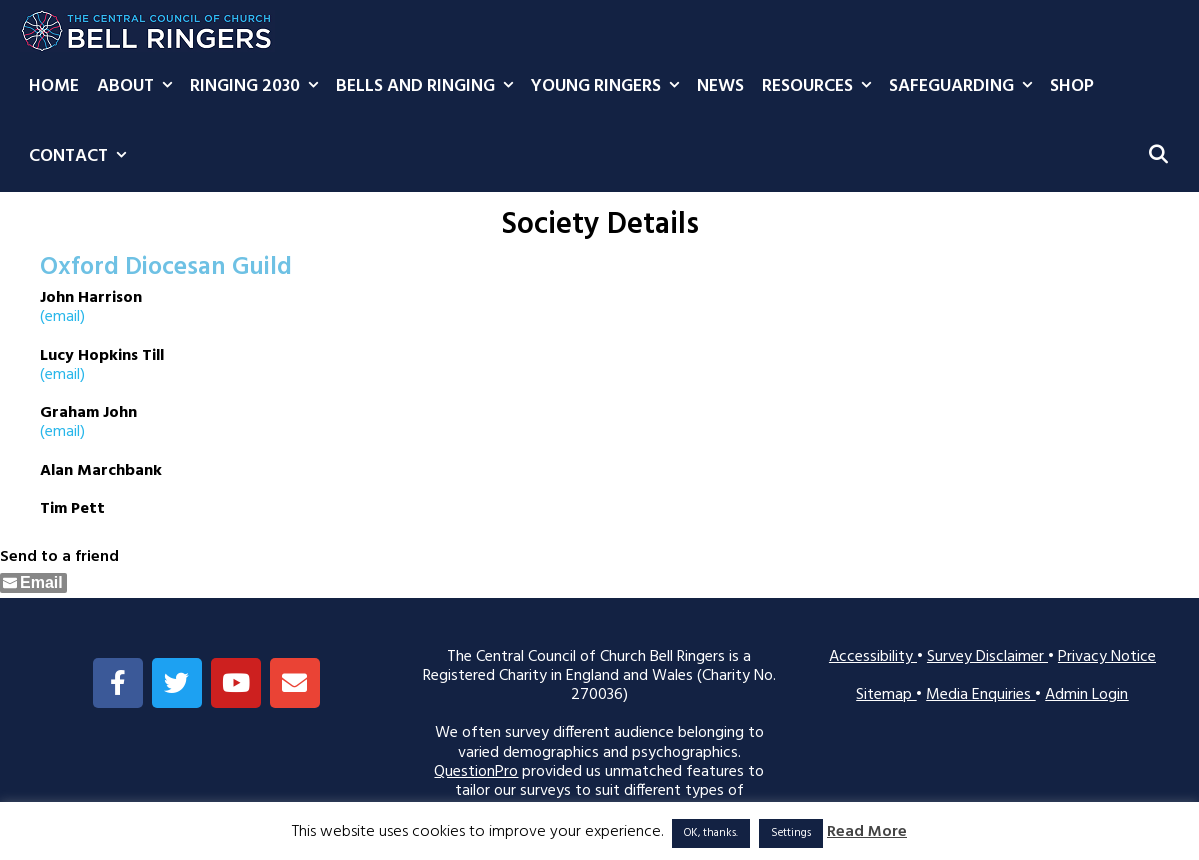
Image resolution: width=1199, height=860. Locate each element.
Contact (82, 157)
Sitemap (886, 695)
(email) (62, 317)
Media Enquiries (980, 695)
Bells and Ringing (429, 87)
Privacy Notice (1107, 657)
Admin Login (1086, 695)
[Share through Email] (33, 583)
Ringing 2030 (258, 87)
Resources (821, 87)
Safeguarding (965, 87)
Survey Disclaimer (987, 657)
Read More (867, 832)
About (139, 87)
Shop (1072, 86)
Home (54, 86)
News (720, 86)
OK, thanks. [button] (711, 833)
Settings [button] (791, 833)
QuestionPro (476, 772)
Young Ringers (609, 87)
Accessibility (873, 657)
